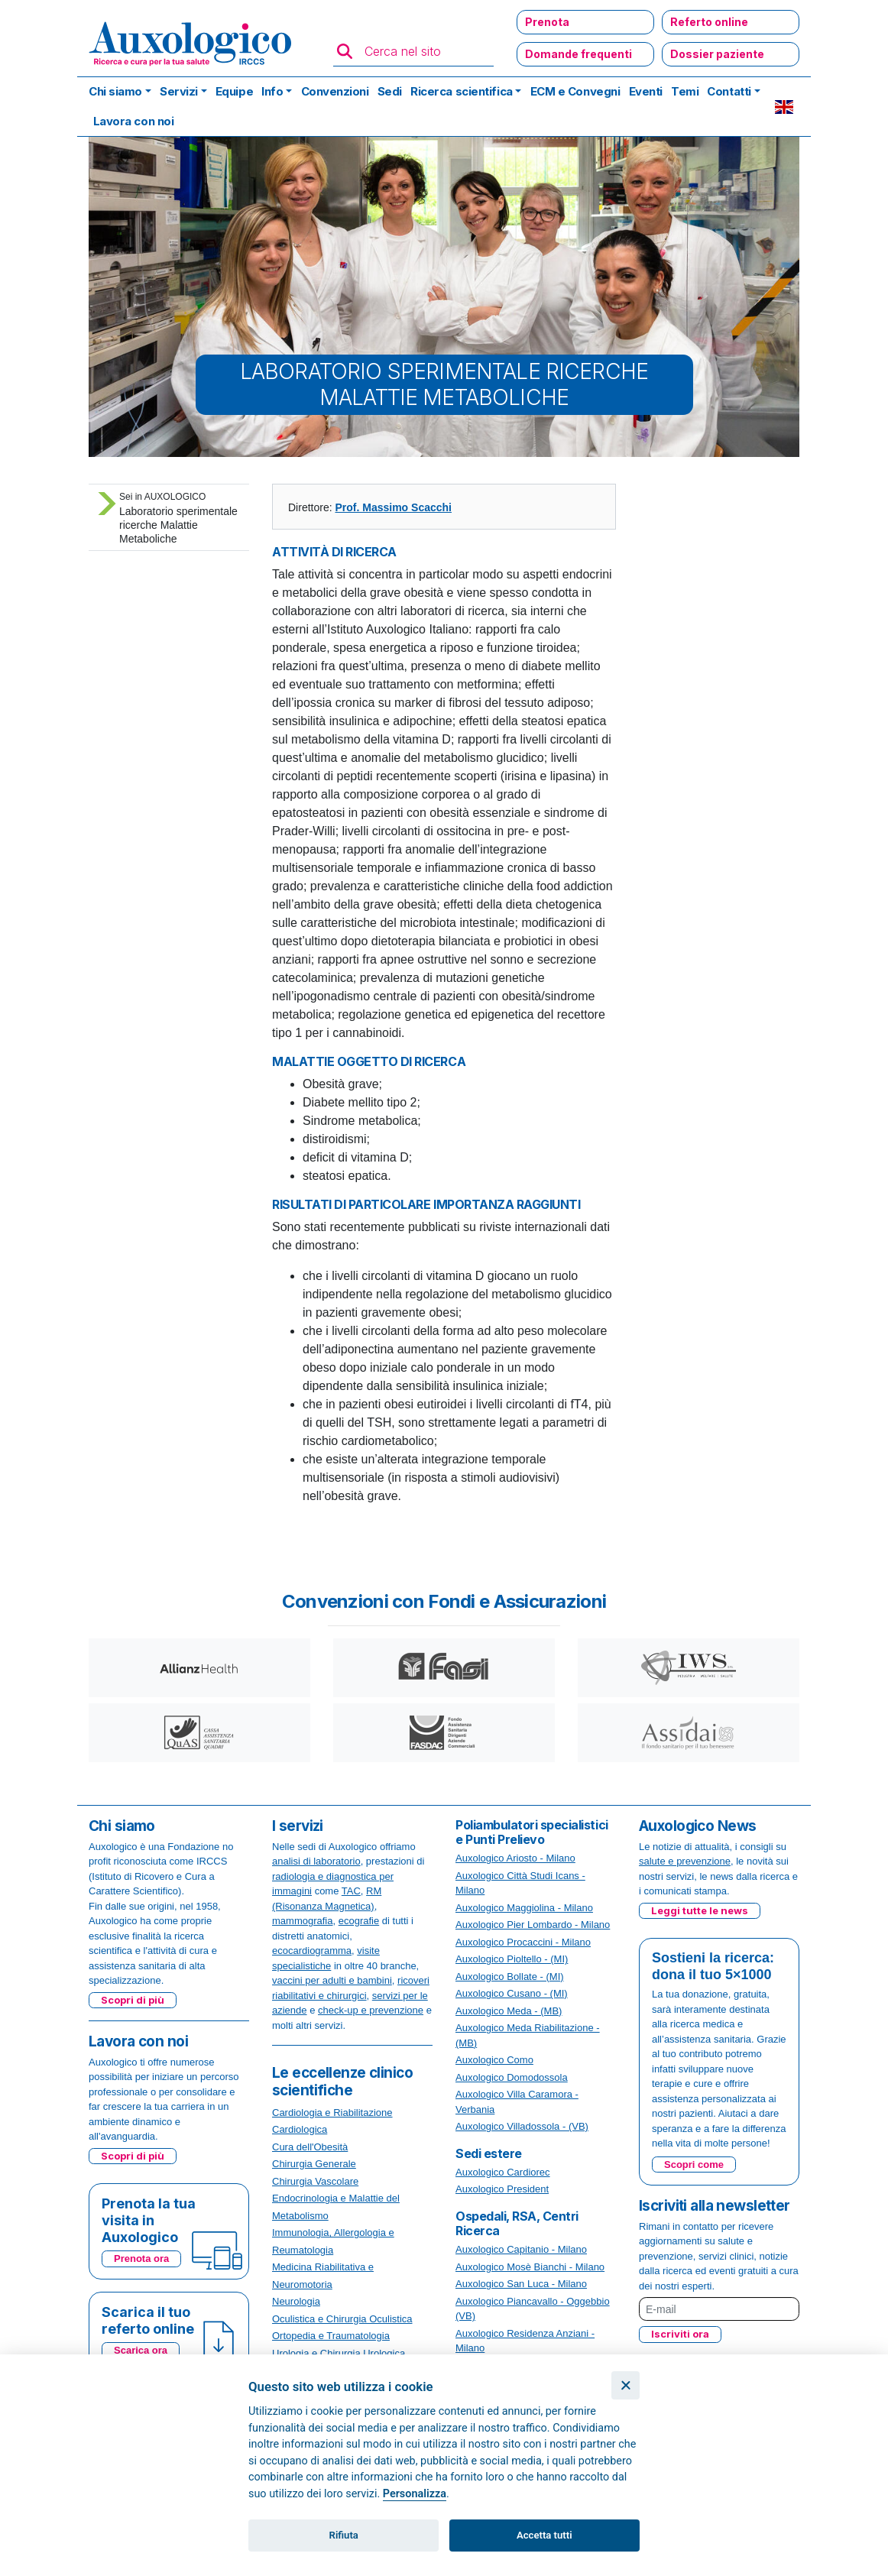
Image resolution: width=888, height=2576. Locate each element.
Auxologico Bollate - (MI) (509, 1976)
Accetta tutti (544, 2535)
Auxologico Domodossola (511, 2077)
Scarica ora (140, 2350)
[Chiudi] (625, 2385)
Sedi (390, 91)
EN (784, 107)
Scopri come (694, 2164)
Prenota (547, 21)
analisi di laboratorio (316, 1861)
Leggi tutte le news (699, 1910)
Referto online (709, 21)
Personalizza (414, 2493)
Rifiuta (343, 2535)
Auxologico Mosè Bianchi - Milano (529, 2267)
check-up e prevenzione (370, 2010)
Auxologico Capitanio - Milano (521, 2249)
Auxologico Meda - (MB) (508, 2011)
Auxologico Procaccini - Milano (523, 1942)
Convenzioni (335, 91)
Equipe (234, 91)
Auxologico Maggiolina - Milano (524, 1907)
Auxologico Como (494, 2060)
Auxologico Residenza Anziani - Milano (525, 2341)
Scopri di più (132, 2000)
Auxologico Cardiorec (502, 2172)
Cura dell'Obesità (310, 2147)
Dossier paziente (717, 53)
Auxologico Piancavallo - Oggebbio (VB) (532, 2309)
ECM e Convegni (575, 91)
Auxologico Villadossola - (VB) (521, 2126)
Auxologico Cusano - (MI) (511, 1993)
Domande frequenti (578, 53)
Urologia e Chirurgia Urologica (338, 2353)
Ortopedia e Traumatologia (331, 2335)
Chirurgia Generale (314, 2163)
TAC (351, 1891)
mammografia (302, 1920)
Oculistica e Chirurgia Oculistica (342, 2319)
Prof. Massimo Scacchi (393, 507)
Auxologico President (502, 2189)
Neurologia (296, 2301)
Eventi (646, 91)
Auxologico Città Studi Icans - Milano (520, 1883)
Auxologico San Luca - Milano (521, 2283)
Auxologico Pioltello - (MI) (511, 1959)
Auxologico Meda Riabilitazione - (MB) (527, 2035)
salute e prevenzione (685, 1861)
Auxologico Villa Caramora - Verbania (516, 2101)
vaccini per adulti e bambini (332, 1980)
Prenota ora (141, 2258)
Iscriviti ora (680, 2334)
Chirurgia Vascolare (315, 2181)
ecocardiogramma (312, 1950)
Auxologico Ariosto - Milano (515, 1858)
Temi (684, 91)
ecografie (359, 1920)
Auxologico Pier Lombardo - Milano (532, 1924)
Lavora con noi (133, 121)
